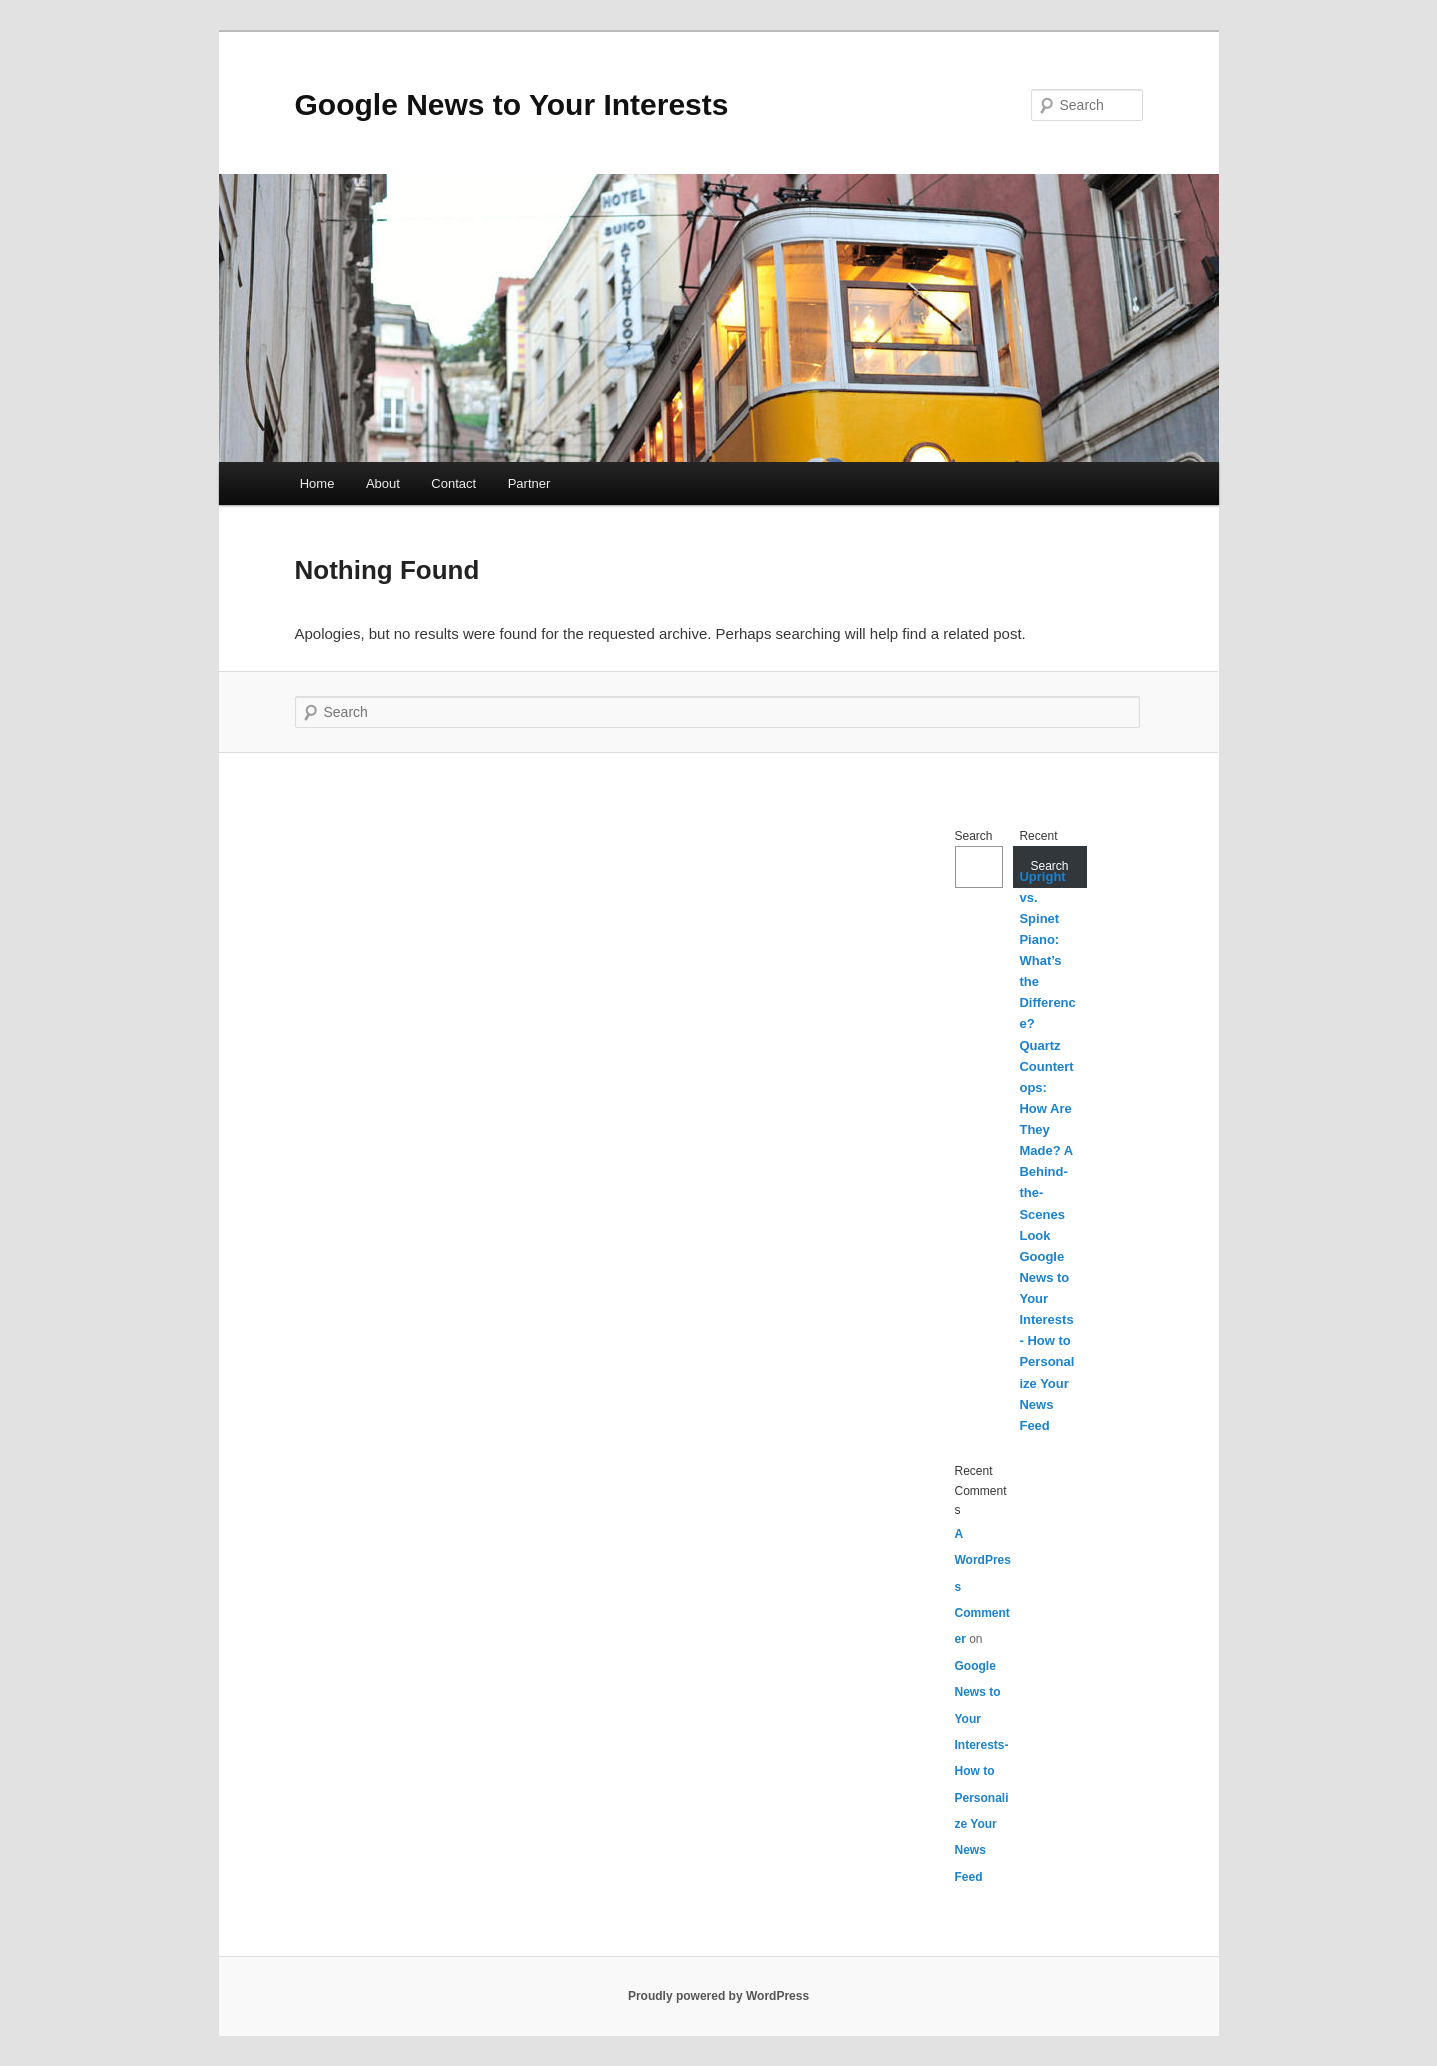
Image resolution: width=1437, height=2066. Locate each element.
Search (974, 836)
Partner (529, 483)
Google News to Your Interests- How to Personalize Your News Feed (1046, 1341)
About (383, 483)
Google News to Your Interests (512, 104)
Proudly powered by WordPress (718, 1996)
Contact (453, 483)
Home (317, 483)
